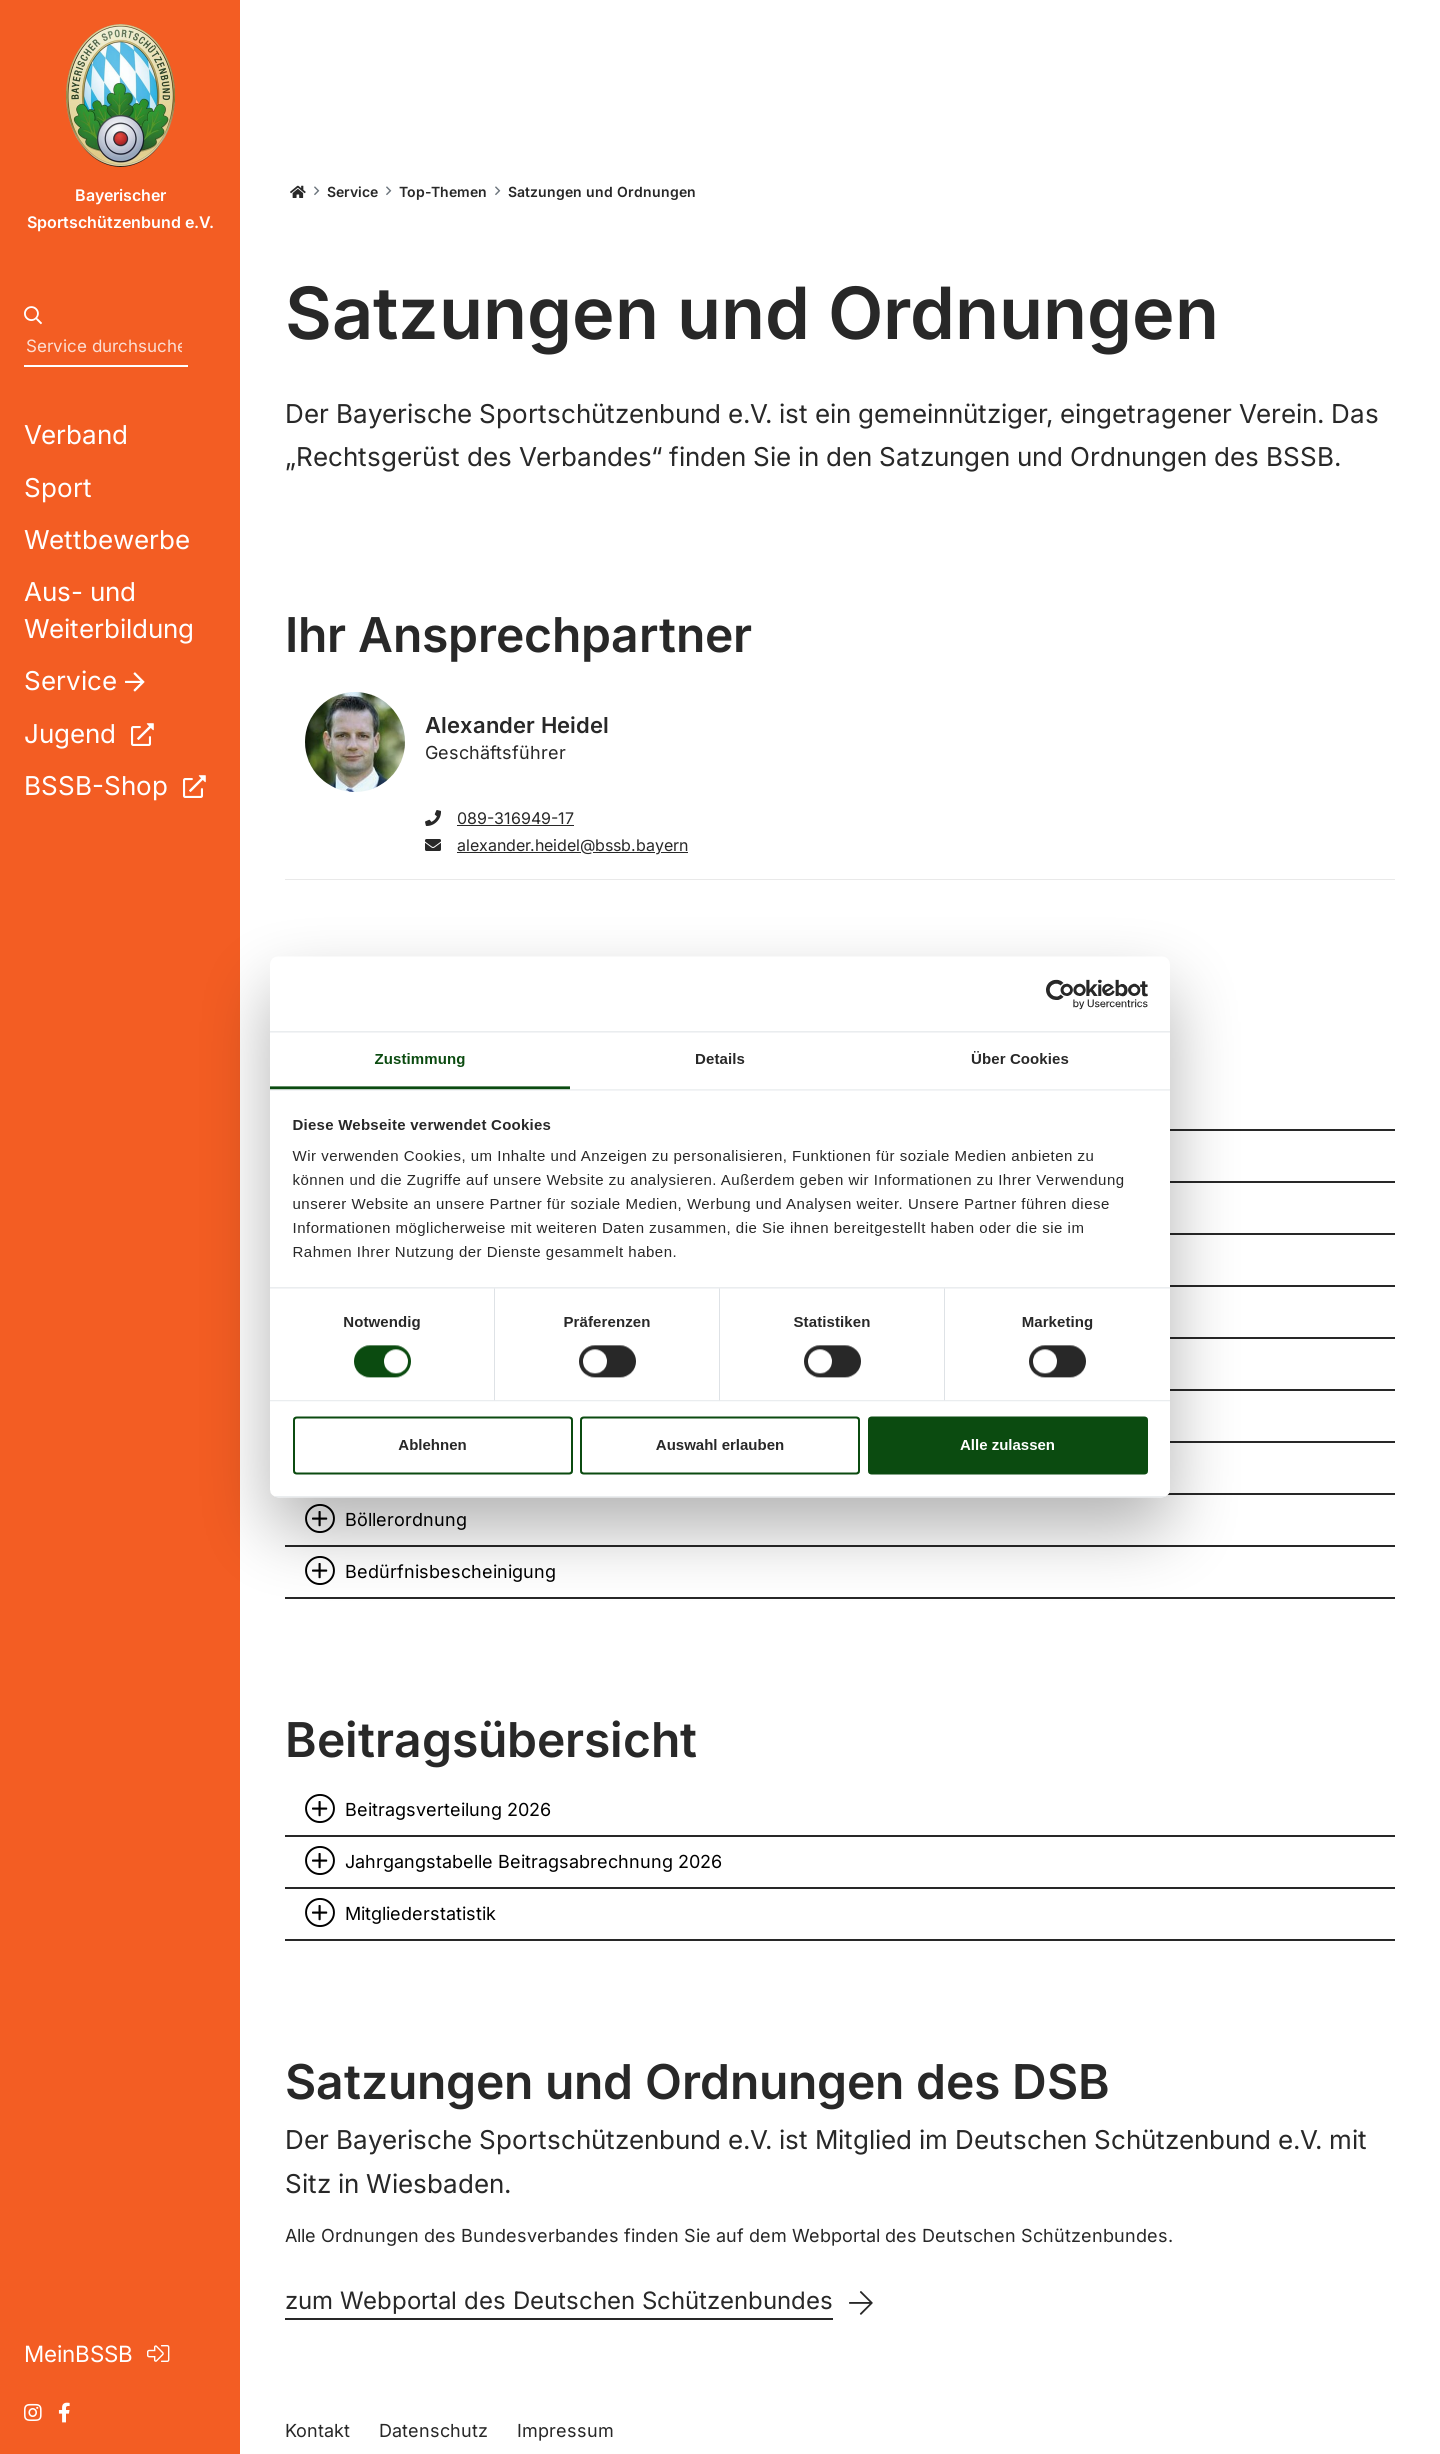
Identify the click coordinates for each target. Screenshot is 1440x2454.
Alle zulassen (1007, 1444)
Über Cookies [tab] (1020, 1058)
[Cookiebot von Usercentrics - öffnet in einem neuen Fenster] (1060, 994)
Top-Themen (443, 191)
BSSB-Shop (114, 785)
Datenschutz (433, 2430)
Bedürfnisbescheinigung (450, 1571)
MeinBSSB (96, 2353)
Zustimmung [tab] (420, 1058)
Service (352, 191)
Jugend (88, 733)
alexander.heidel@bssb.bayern (556, 845)
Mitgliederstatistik (420, 1913)
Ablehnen (432, 1444)
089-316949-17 (499, 818)
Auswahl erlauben (720, 1444)
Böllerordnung (406, 1519)
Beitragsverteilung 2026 (448, 1809)
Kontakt (317, 2430)
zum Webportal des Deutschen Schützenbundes (559, 2301)
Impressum (565, 2430)
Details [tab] (720, 1058)
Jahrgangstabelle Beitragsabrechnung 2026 (533, 1861)
